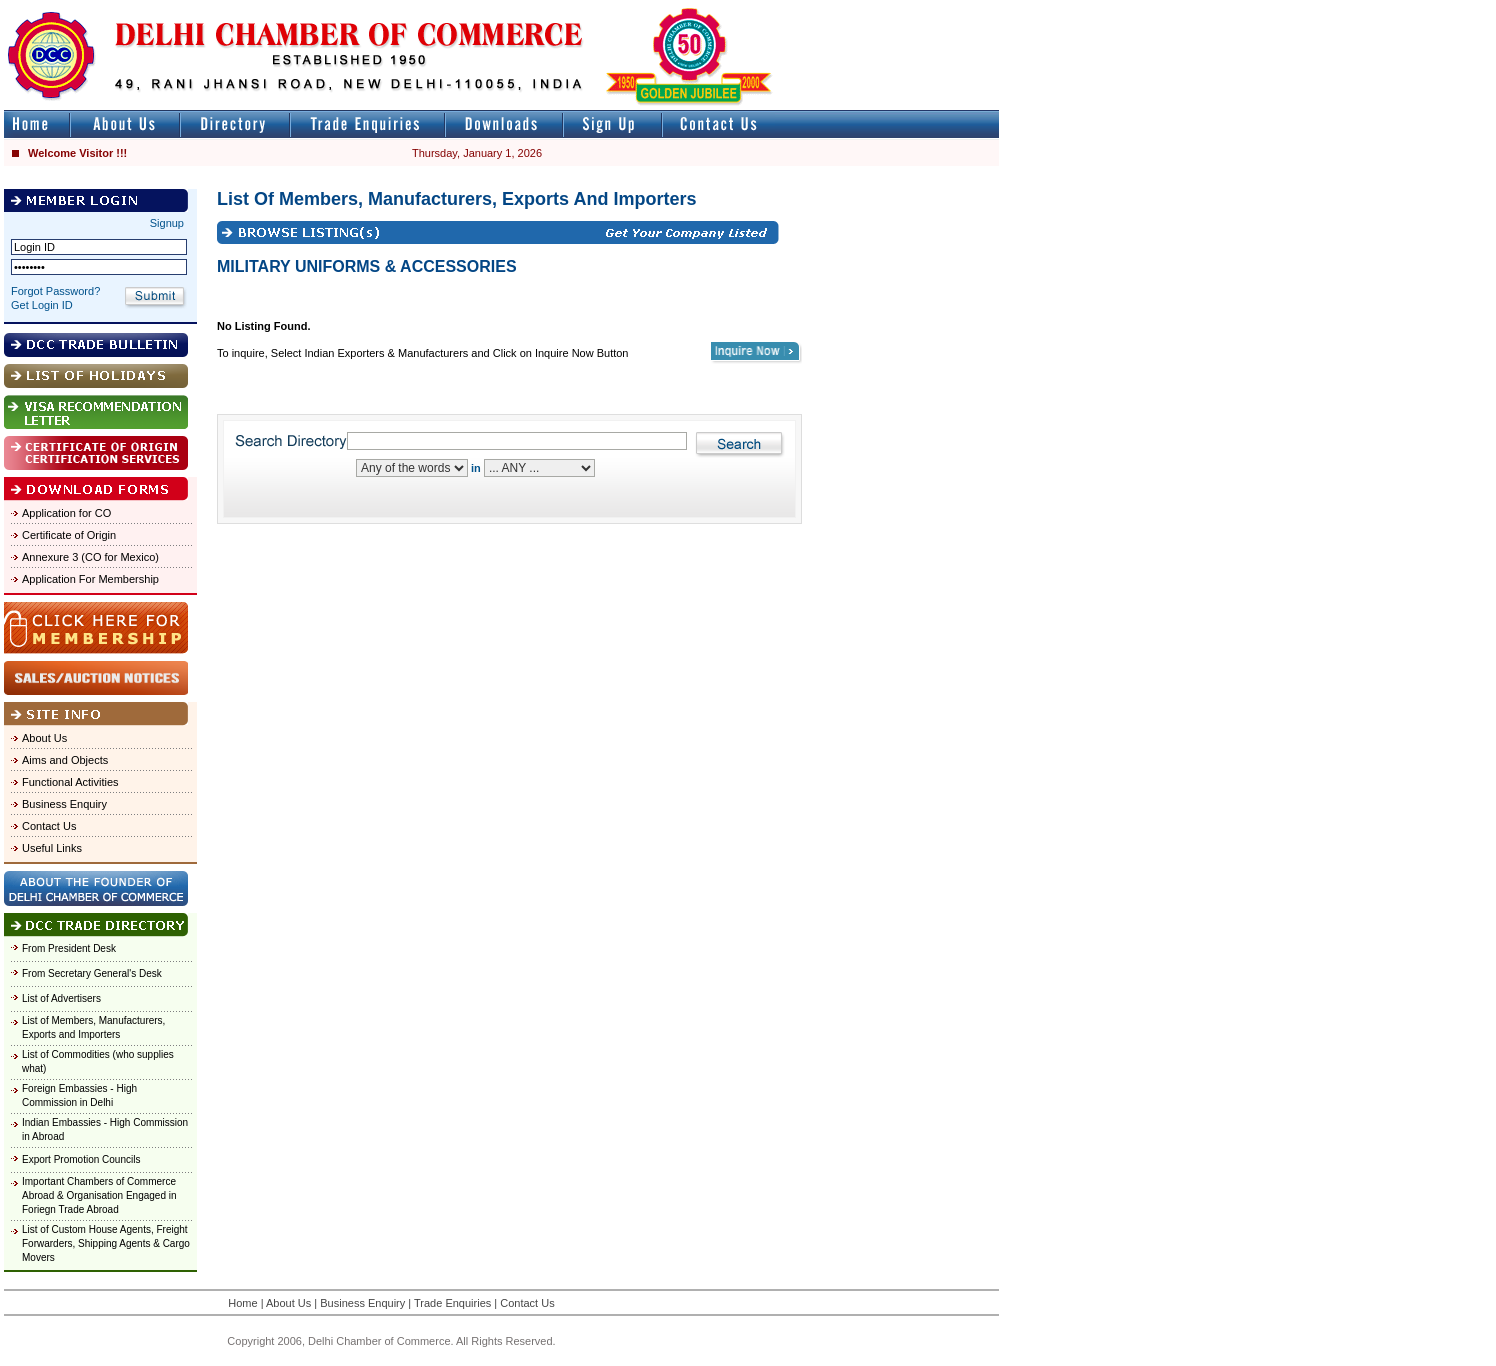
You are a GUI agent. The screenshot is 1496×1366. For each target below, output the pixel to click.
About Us (44, 738)
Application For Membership (90, 579)
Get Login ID (42, 305)
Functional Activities (70, 782)
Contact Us (49, 826)
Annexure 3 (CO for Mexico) (90, 557)
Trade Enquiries (452, 1303)
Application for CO (66, 513)
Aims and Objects (65, 760)
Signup (167, 223)
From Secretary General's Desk (92, 973)
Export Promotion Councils (81, 1159)
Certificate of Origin (69, 535)
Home (242, 1303)
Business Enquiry (64, 804)
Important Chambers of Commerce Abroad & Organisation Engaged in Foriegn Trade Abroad (99, 1195)
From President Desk (69, 948)
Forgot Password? (55, 291)
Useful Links (52, 848)
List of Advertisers (61, 998)
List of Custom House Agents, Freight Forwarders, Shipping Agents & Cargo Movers (106, 1243)
